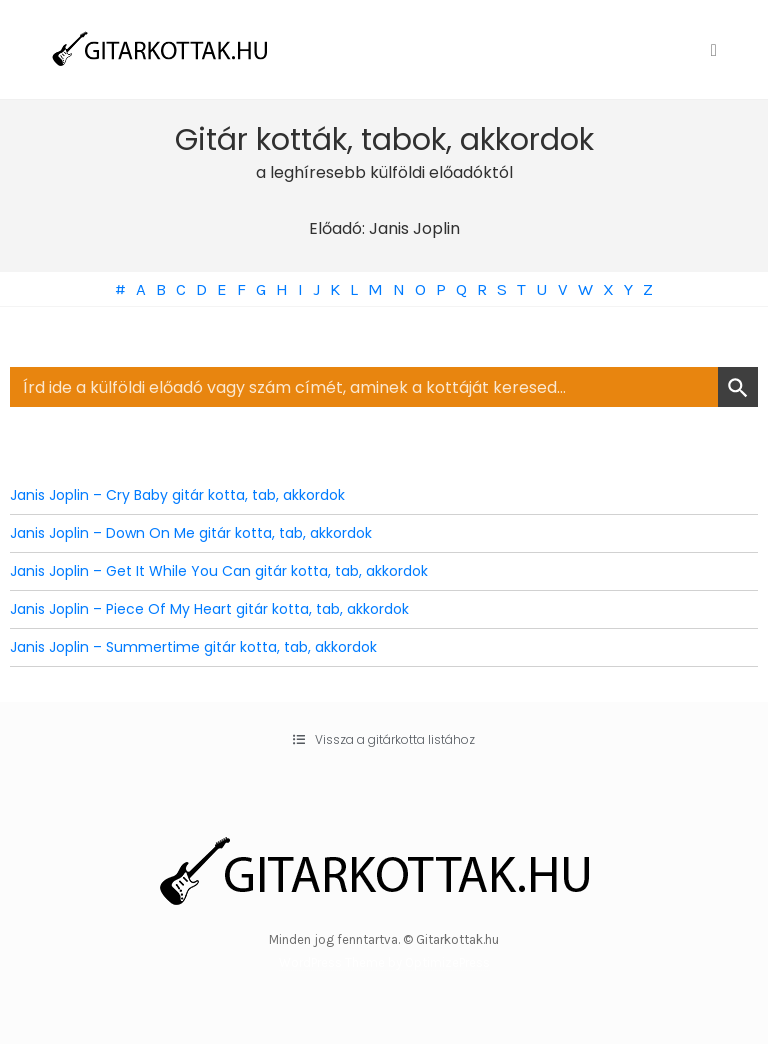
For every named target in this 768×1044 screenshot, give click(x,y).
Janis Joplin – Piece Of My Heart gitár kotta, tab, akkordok (209, 609)
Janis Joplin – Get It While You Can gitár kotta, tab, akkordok (219, 571)
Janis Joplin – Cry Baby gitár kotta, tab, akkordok (177, 495)
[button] (384, 740)
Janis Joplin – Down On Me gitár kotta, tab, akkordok (191, 533)
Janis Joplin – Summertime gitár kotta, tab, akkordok (193, 647)
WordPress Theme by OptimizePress (384, 962)
